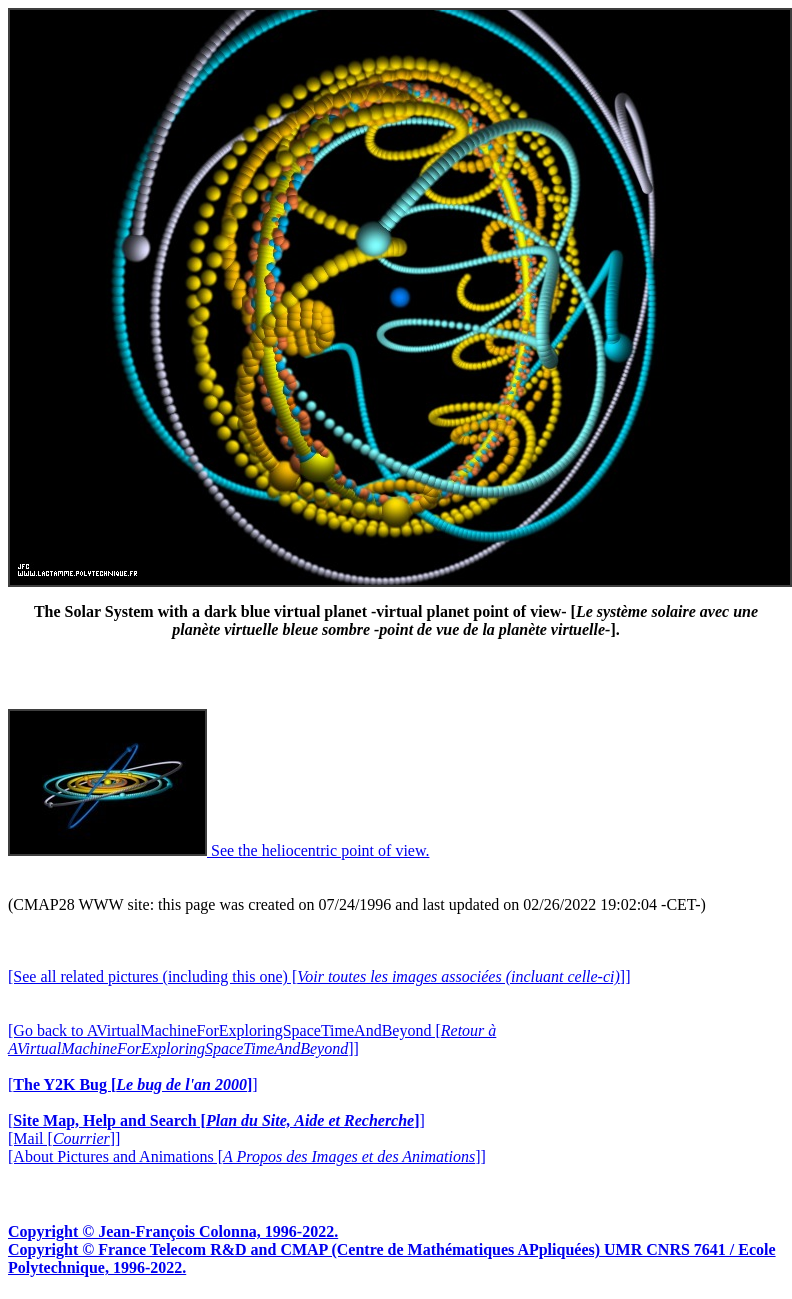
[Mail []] (64, 1138)
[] (133, 1084)
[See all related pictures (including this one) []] (319, 976)
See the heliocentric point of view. (218, 850)
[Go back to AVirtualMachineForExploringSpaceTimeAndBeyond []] (252, 1039)
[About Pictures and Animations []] (247, 1156)
